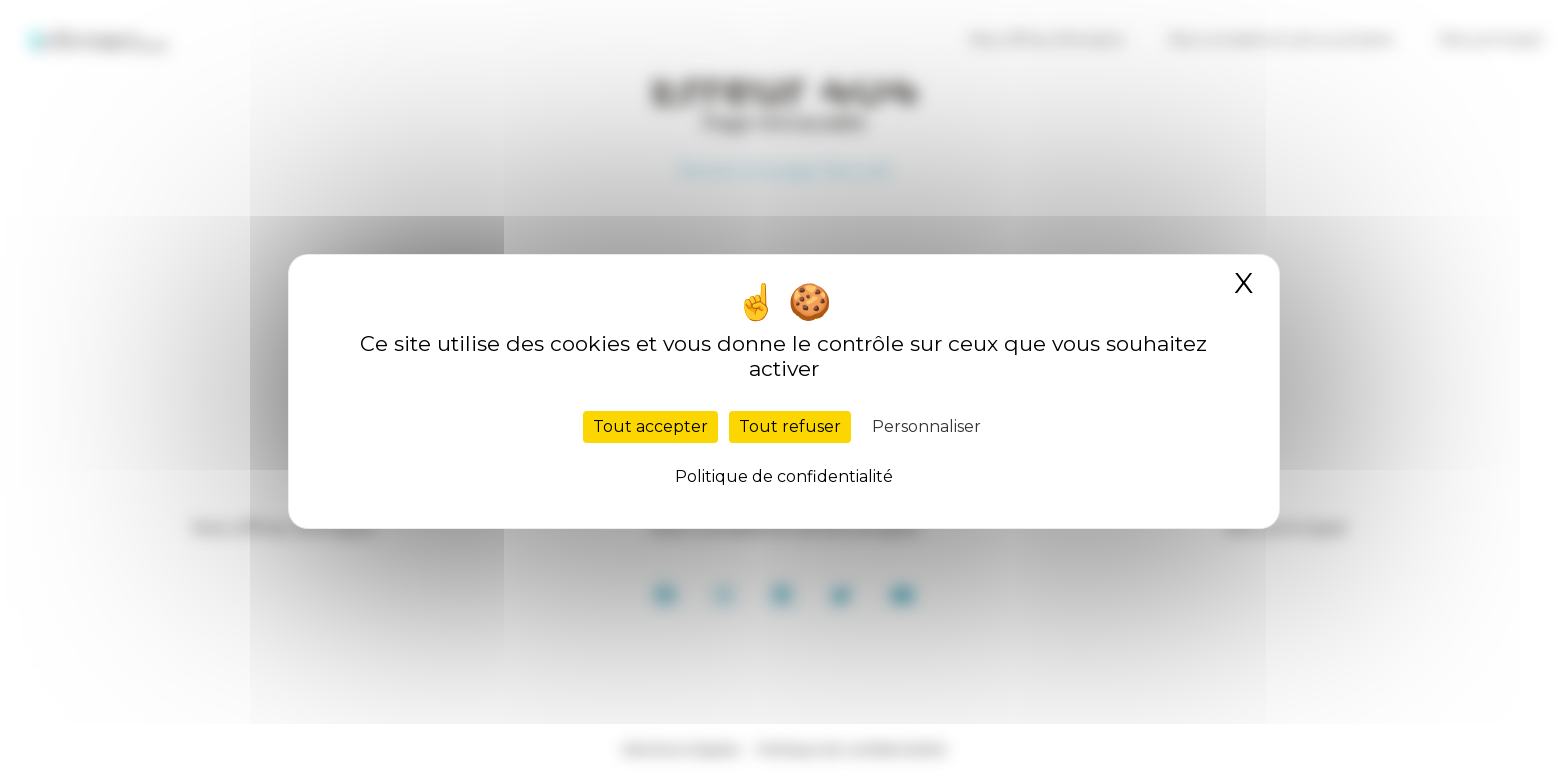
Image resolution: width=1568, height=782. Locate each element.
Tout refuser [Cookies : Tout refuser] (790, 426)
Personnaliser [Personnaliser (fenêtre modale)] (926, 426)
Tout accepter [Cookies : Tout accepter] (650, 426)
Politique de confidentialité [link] (784, 476)
